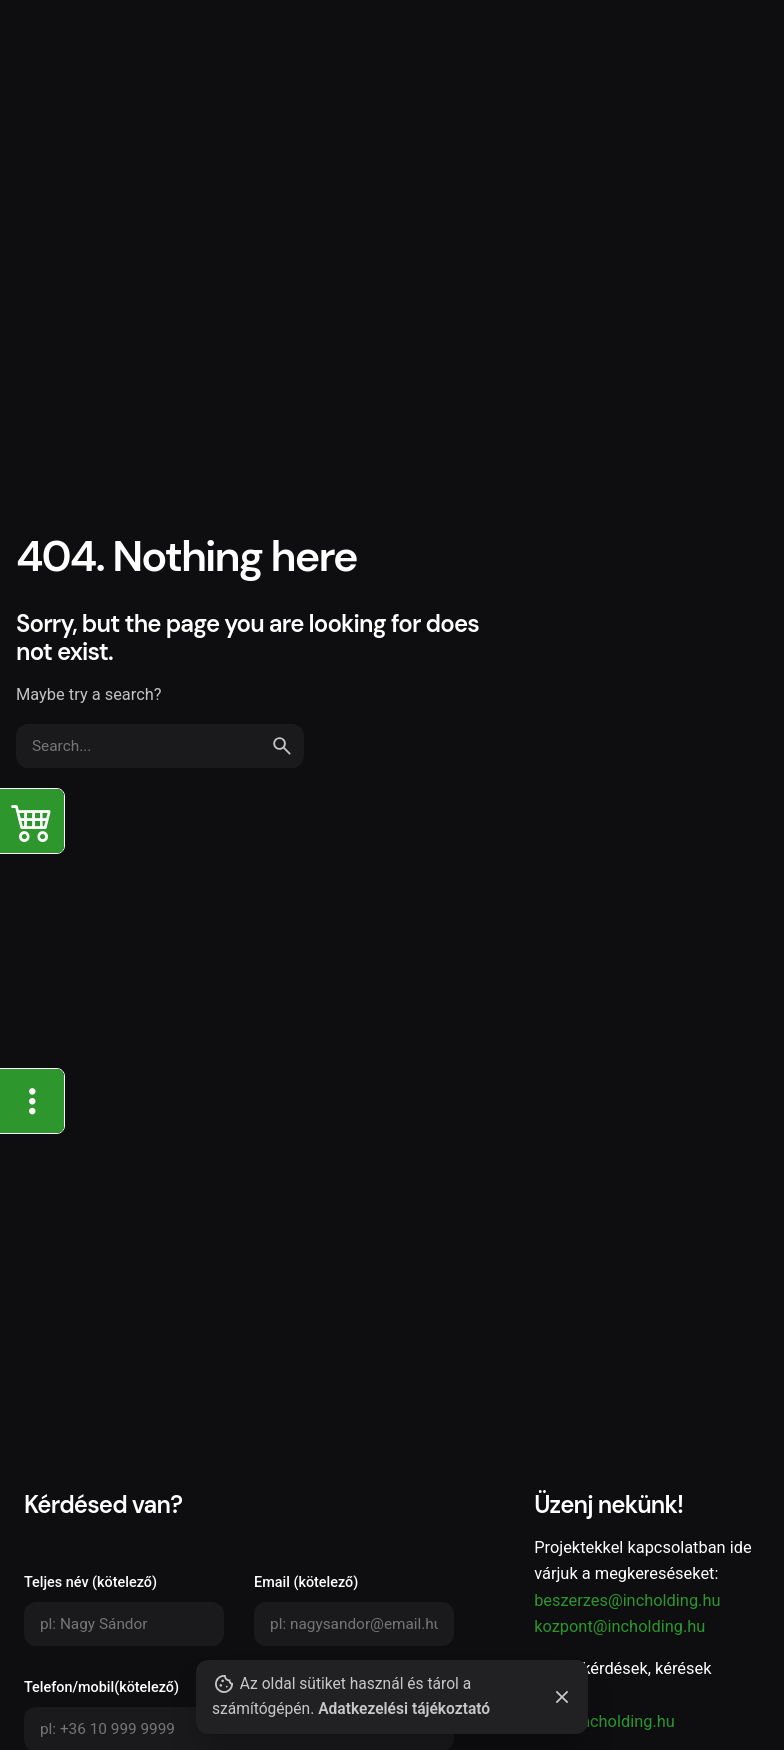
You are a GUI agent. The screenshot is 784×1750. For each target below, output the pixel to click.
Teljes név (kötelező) (124, 1610)
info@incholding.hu (604, 1721)
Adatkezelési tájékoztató (401, 1709)
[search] (282, 746)
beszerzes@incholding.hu (627, 1600)
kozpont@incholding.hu (619, 1626)
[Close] (562, 1697)
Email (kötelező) (354, 1610)
